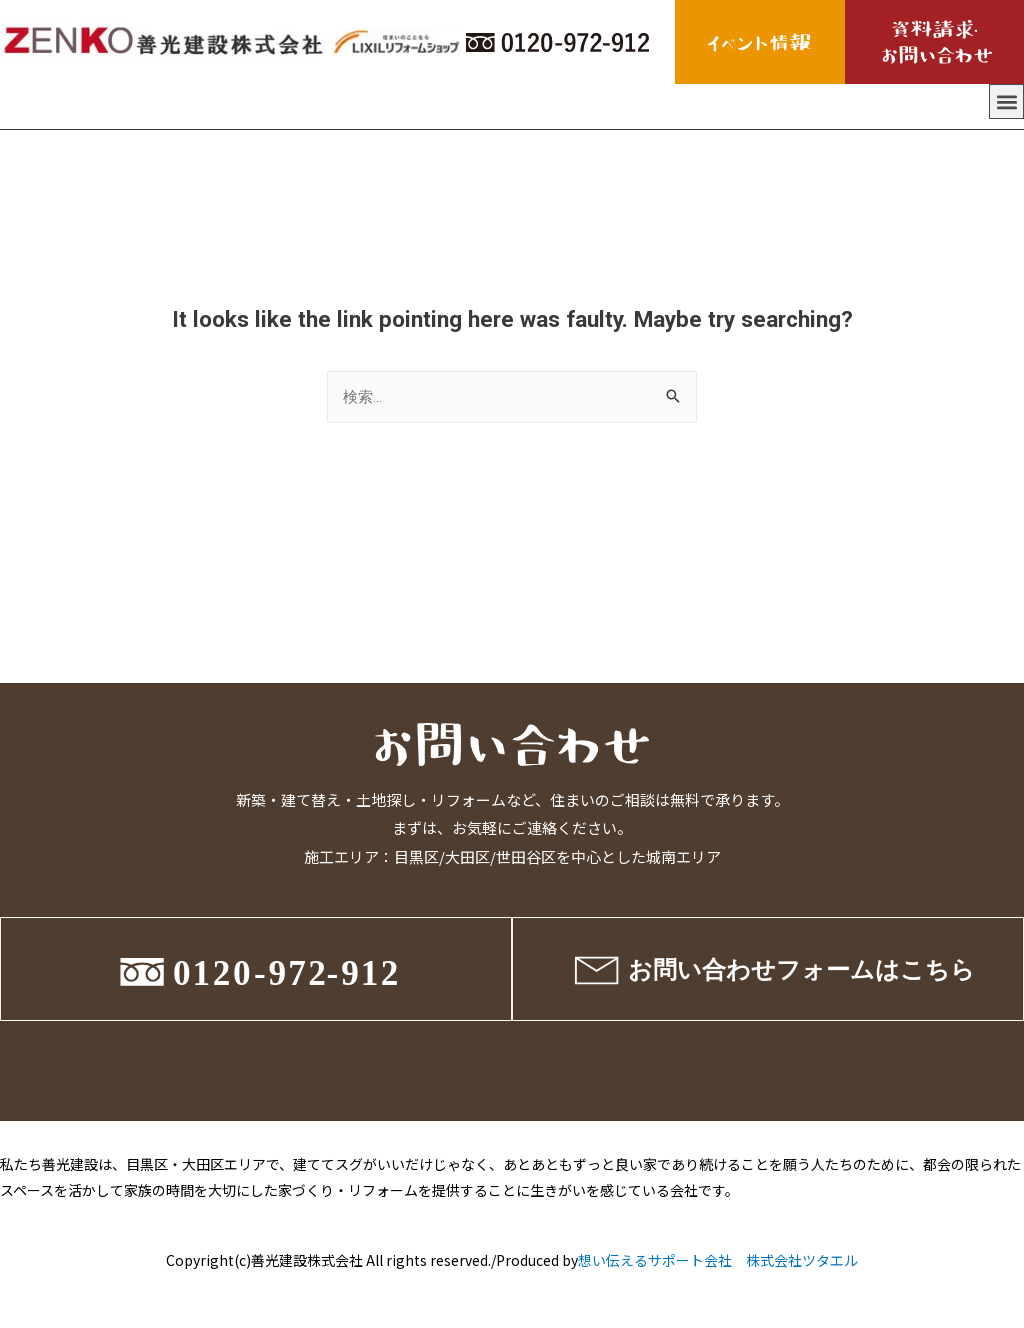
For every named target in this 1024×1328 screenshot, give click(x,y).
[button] (1006, 101)
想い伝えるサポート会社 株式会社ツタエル (718, 1260)
